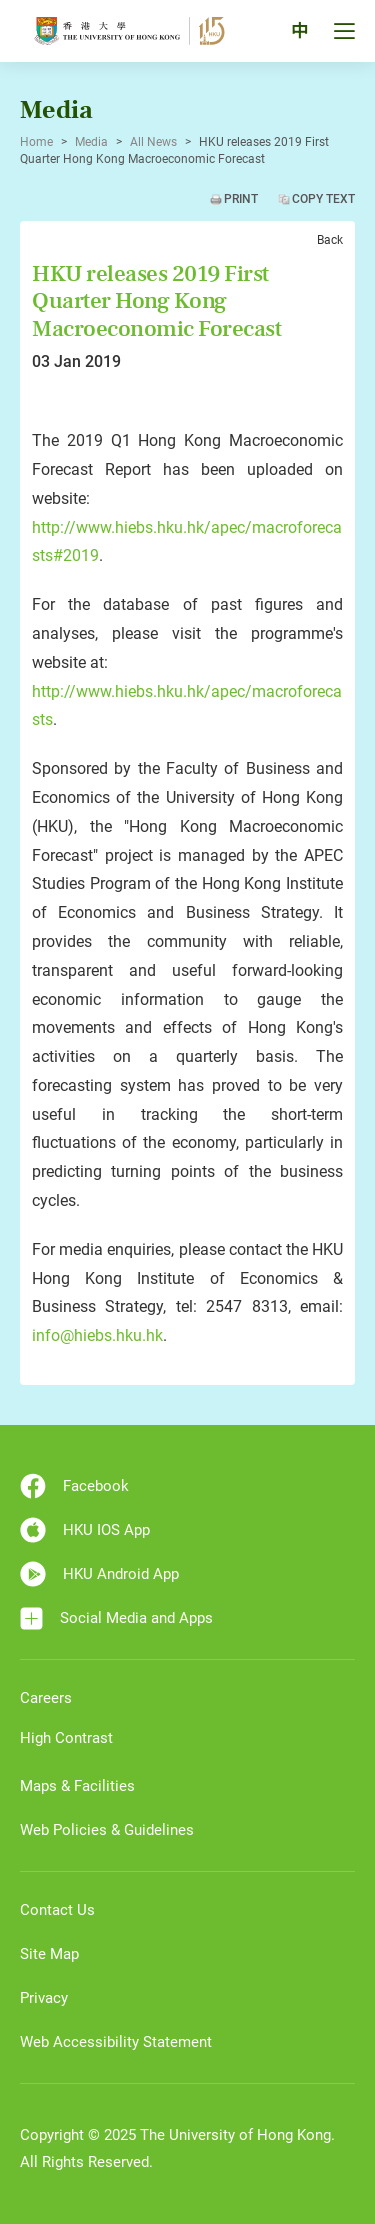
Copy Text (323, 199)
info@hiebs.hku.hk (97, 1335)
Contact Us (57, 1910)
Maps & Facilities (77, 1786)
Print (241, 199)
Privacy (44, 1998)
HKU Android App (99, 1574)
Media (91, 142)
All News (153, 142)
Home (36, 142)
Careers (46, 1698)
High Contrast (66, 1738)
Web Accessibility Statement (116, 2042)
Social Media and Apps (116, 1618)
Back (330, 240)
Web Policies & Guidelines (107, 1830)
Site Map (49, 1954)
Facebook (74, 1486)
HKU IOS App (85, 1530)
